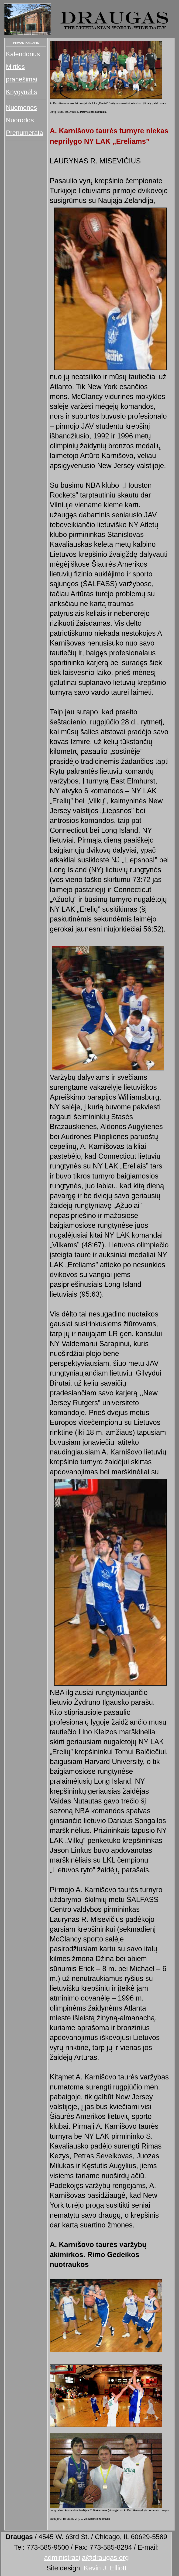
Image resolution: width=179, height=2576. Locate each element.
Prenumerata (24, 132)
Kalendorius (23, 54)
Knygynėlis (21, 91)
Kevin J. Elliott (105, 2568)
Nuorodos (20, 120)
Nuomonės (21, 107)
